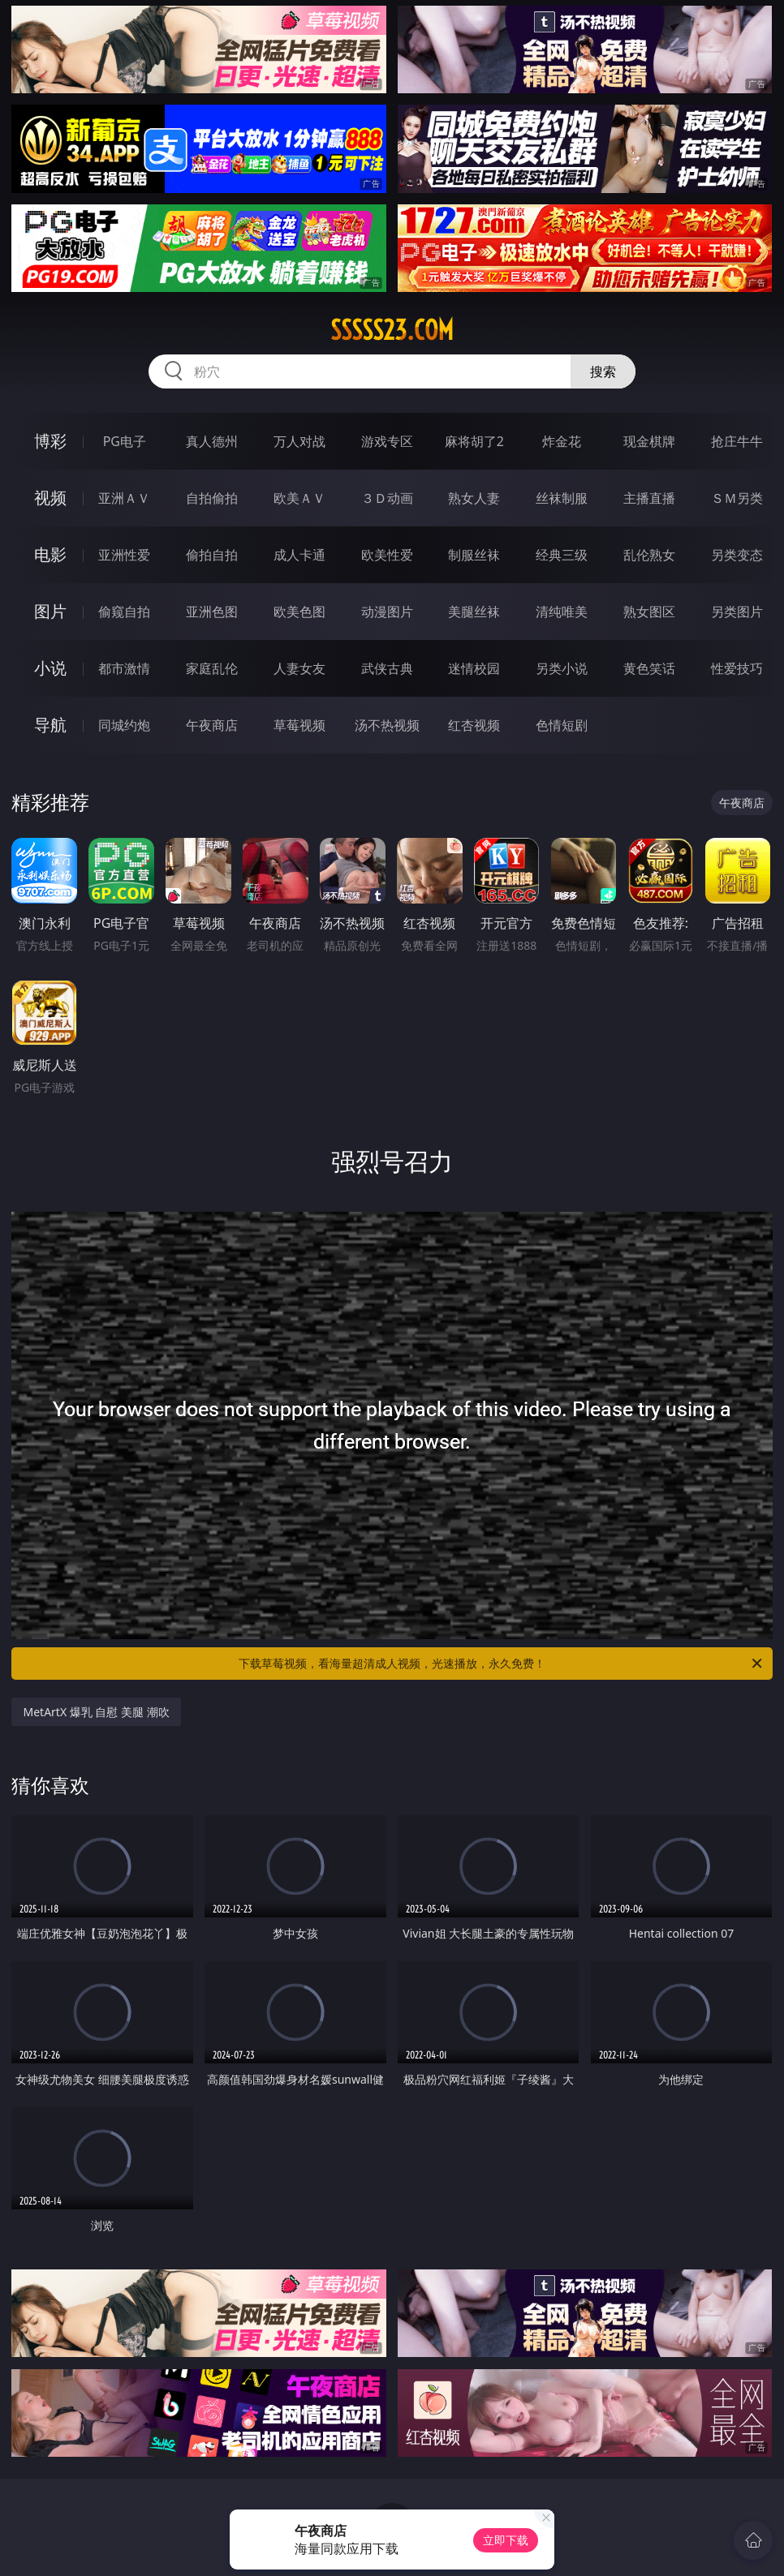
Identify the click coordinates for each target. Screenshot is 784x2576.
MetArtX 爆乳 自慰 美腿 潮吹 (96, 1711)
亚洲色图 (212, 611)
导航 (50, 725)
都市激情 (124, 668)
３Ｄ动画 (387, 498)
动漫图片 (387, 611)
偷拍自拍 (212, 555)
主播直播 (649, 498)
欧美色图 (299, 611)
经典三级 (562, 555)
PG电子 (124, 441)
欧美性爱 (387, 555)
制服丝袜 (474, 555)
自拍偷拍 (212, 498)
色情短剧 (562, 725)
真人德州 (212, 441)
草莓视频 (299, 725)
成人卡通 (299, 555)
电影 (50, 554)
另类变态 (737, 555)
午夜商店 (212, 725)
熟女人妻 (474, 498)
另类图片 (737, 611)
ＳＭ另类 (737, 498)
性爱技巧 (737, 668)
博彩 (50, 441)
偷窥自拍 (124, 611)
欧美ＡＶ (299, 498)
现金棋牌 (649, 441)
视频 (50, 498)
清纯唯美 (562, 611)
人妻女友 (299, 668)
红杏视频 (474, 725)
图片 (50, 611)
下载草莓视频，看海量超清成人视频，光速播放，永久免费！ (502, 1663)
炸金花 (561, 441)
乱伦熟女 (649, 555)
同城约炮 (124, 725)
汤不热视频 (387, 725)
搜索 (603, 371)
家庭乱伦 (212, 668)
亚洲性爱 (124, 555)
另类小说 (562, 668)
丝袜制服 (562, 498)
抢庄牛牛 (737, 441)
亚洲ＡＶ (124, 498)
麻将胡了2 (474, 441)
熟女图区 (649, 611)
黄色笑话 (649, 668)
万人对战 (299, 441)
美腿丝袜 (474, 611)
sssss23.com (392, 330)
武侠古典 (387, 668)
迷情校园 (474, 668)
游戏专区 (387, 441)
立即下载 (505, 2540)
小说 (50, 668)
